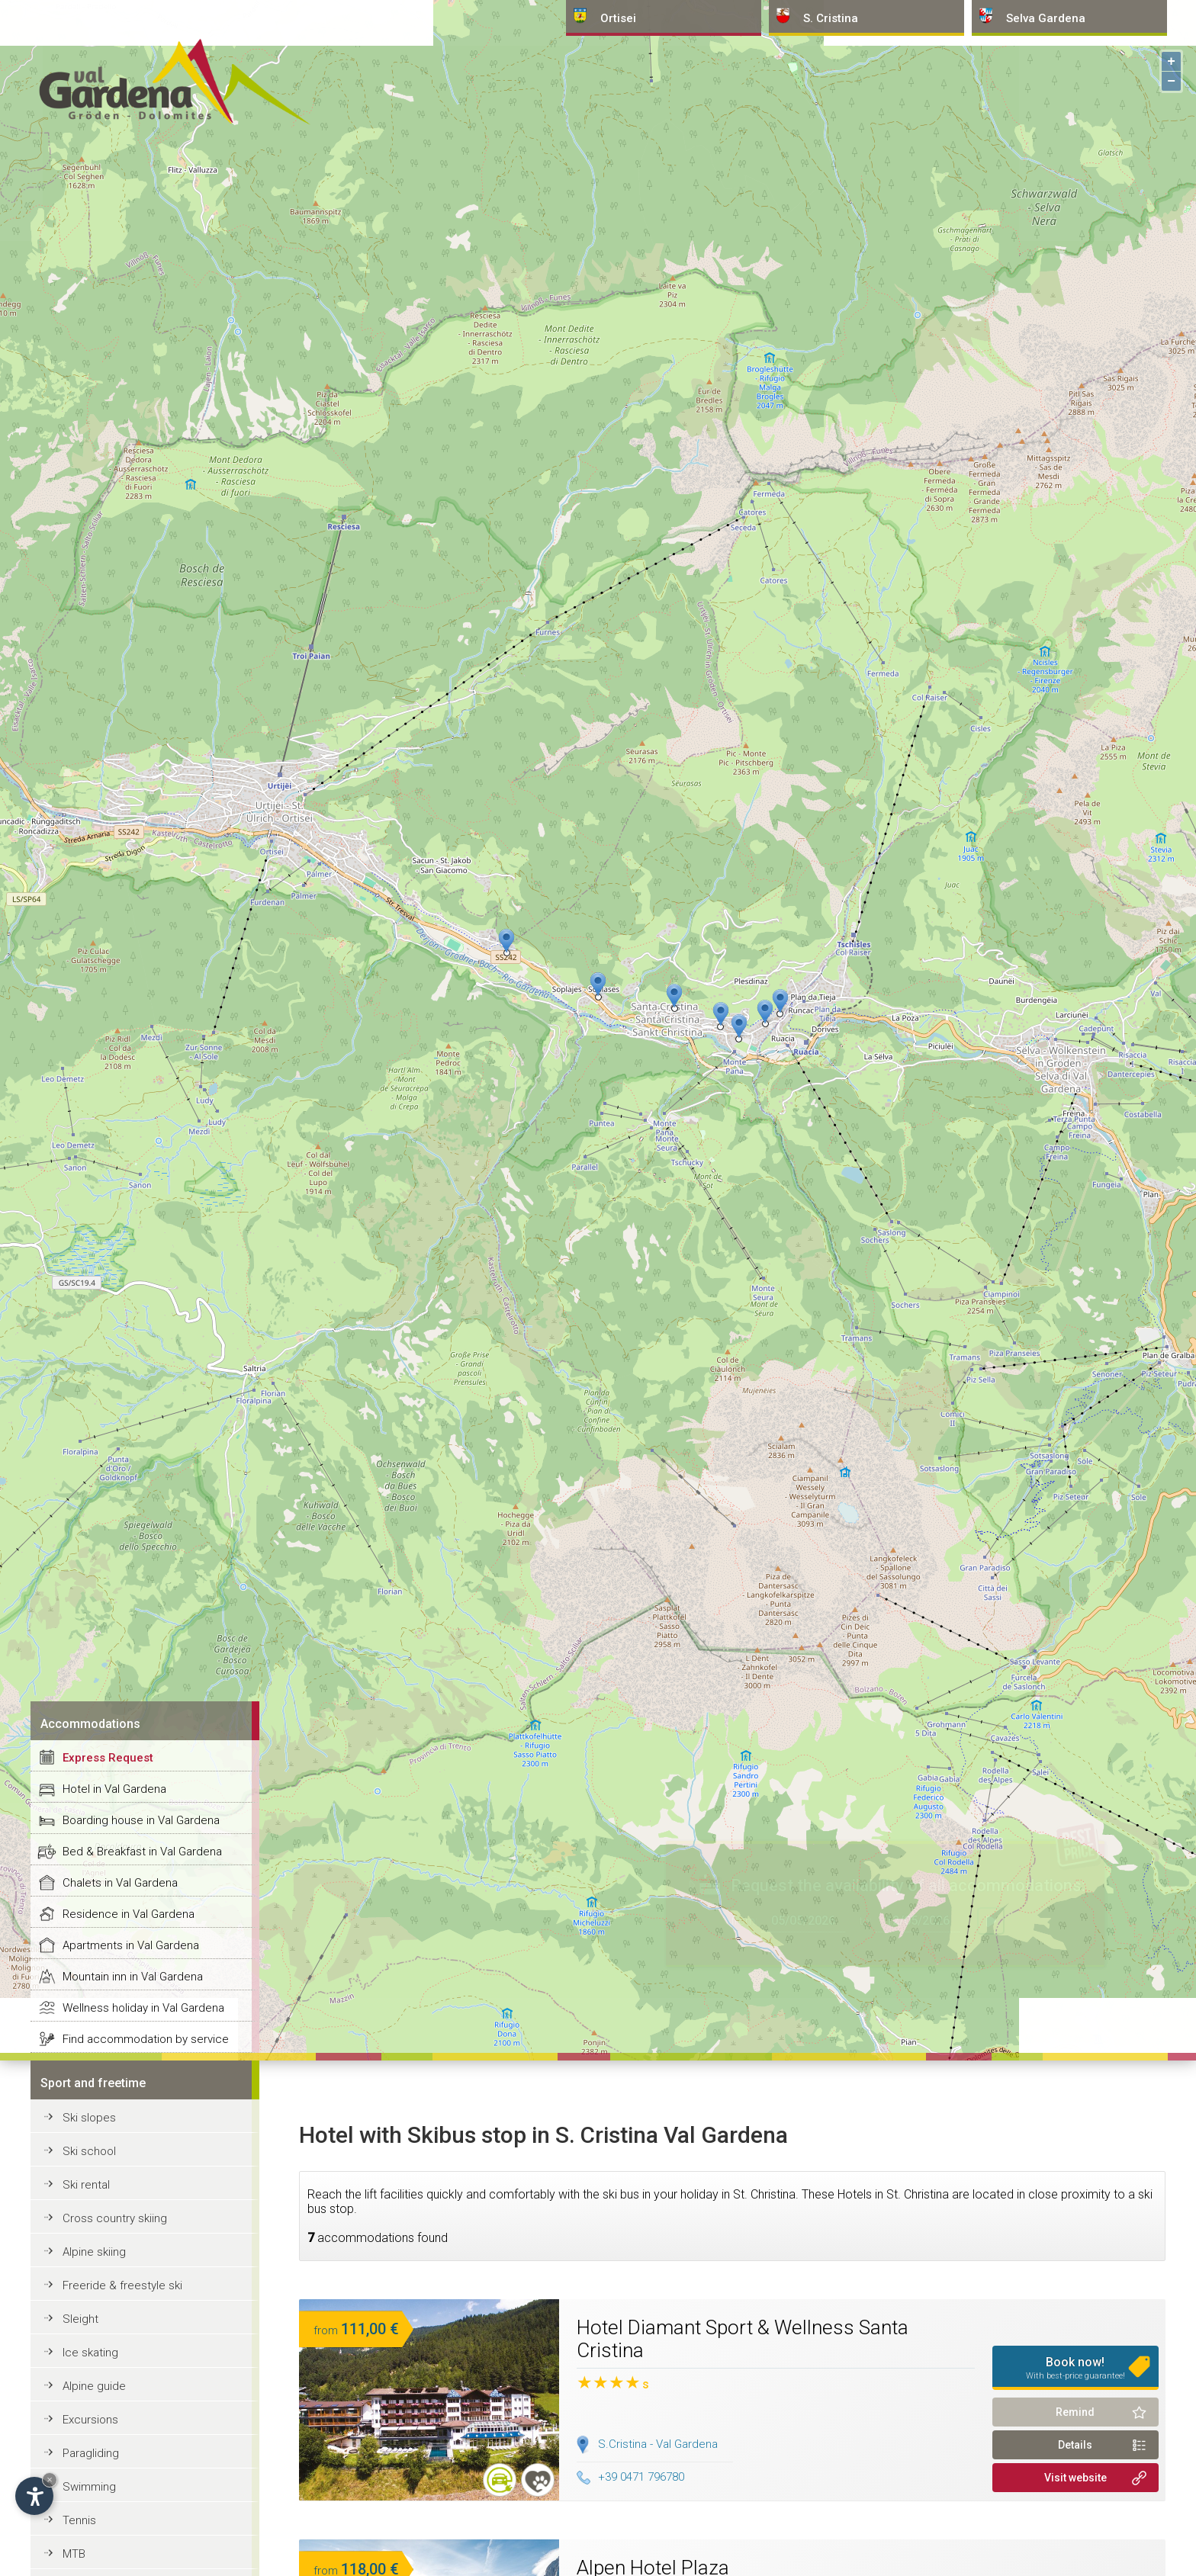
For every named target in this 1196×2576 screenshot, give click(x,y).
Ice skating (90, 2352)
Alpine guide (94, 2386)
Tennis (79, 2520)
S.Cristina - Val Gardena (658, 2444)
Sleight (80, 2319)
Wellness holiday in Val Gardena (143, 2008)
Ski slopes (89, 2118)
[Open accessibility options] (34, 2496)
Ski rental (86, 2185)
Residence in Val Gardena (129, 1914)
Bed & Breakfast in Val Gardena (142, 1851)
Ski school (89, 2151)
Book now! (1075, 2368)
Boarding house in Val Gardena (141, 1820)
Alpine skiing (94, 2252)
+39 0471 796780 (630, 2477)
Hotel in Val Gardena (114, 1789)
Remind (1075, 2412)
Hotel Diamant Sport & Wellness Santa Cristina (742, 2339)
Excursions (90, 2420)
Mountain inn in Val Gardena (133, 1976)
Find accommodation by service (146, 2039)
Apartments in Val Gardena (131, 1945)
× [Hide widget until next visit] (50, 2479)
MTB (74, 2554)
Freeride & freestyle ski (122, 2285)
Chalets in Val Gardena (120, 1883)
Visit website (1075, 2478)
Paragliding (91, 2453)
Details (1075, 2445)
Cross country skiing (115, 2218)
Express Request (108, 1758)
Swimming (89, 2487)
